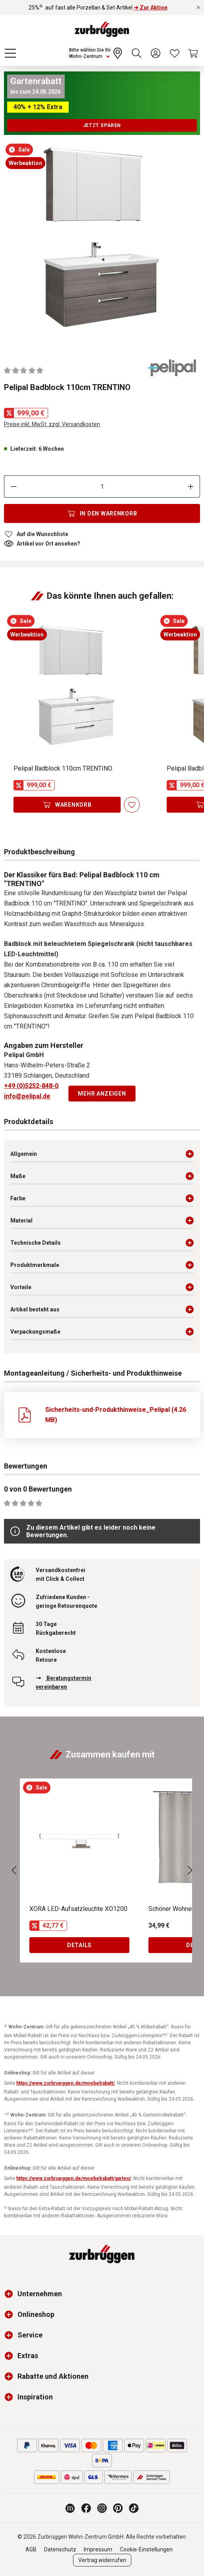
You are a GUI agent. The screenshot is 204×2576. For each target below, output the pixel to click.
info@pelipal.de (27, 1096)
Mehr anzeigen (102, 1093)
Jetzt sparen (102, 125)
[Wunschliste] (174, 53)
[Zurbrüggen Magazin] (70, 2508)
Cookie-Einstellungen (146, 2549)
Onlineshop (35, 2314)
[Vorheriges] (14, 1871)
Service (29, 2335)
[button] (10, 2294)
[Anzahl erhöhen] (190, 486)
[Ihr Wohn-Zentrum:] (96, 53)
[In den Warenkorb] (102, 513)
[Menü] (10, 53)
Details (79, 1945)
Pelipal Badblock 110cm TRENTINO (62, 768)
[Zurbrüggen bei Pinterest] (118, 2508)
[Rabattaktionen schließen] (198, 7)
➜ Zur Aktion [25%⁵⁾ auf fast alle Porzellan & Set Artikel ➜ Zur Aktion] (150, 7)
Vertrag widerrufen (102, 2560)
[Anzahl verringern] (13, 486)
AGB (31, 2549)
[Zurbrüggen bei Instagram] (102, 2508)
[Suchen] (136, 53)
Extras (27, 2355)
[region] (102, 242)
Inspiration (35, 2397)
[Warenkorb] (193, 53)
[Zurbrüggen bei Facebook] (86, 2508)
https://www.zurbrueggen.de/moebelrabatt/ (65, 2083)
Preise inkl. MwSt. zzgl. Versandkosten (52, 424)
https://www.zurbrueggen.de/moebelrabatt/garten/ (73, 2178)
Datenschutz (60, 2549)
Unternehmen (39, 2294)
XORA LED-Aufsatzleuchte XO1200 (78, 1909)
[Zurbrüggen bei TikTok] (134, 2508)
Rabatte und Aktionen (53, 2376)
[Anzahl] (102, 486)
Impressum (98, 2549)
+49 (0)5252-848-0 (31, 1086)
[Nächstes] (190, 1871)
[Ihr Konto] (155, 53)
